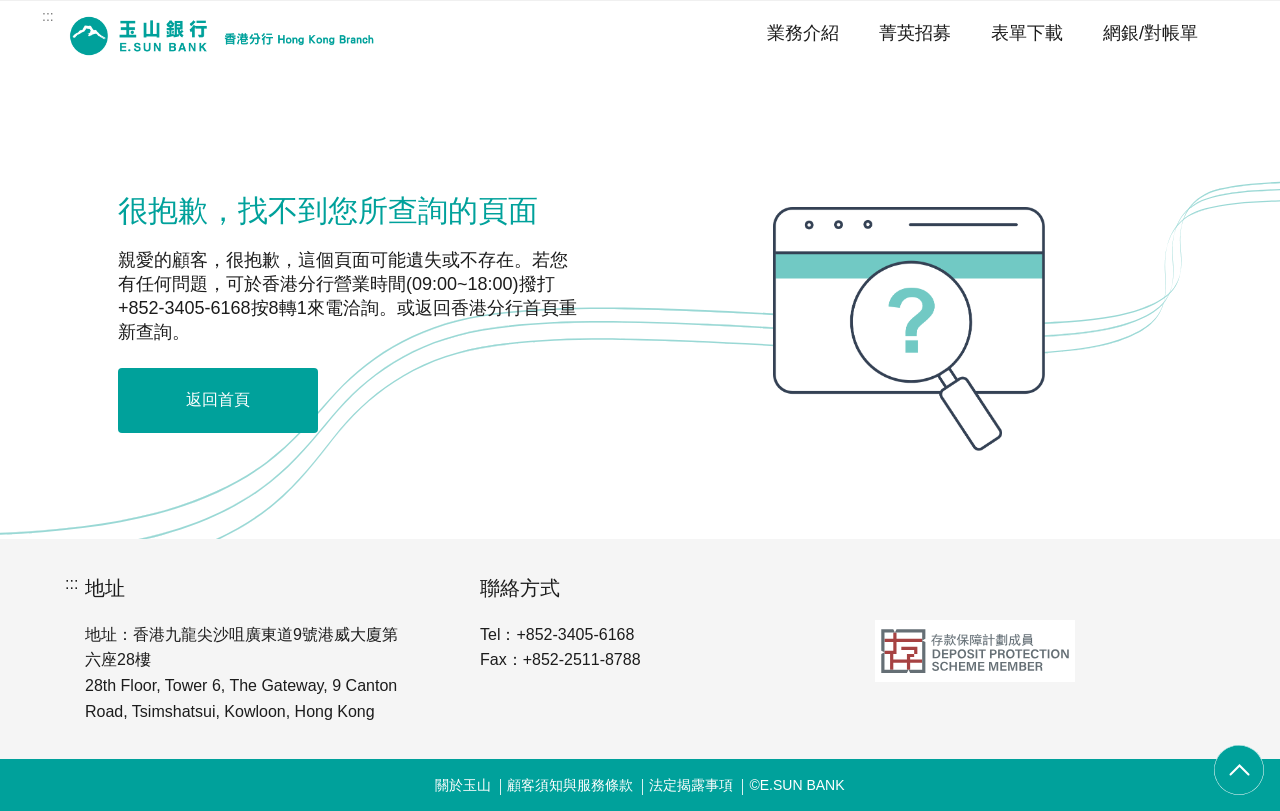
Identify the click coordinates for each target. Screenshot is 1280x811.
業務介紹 (803, 33)
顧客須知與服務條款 (570, 785)
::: (48, 16)
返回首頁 (218, 399)
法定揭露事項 (691, 785)
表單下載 (1027, 33)
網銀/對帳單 (1150, 33)
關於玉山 (463, 785)
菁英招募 (915, 33)
